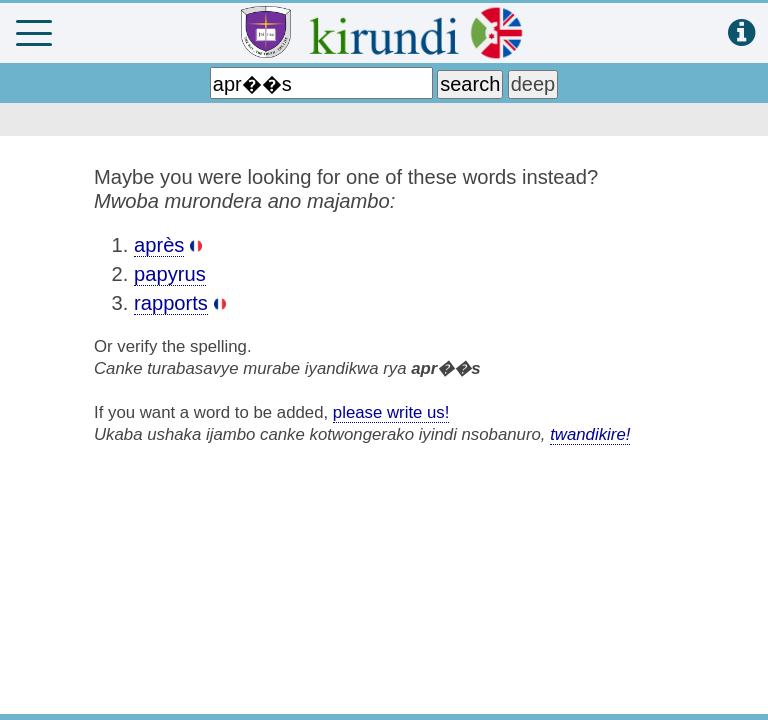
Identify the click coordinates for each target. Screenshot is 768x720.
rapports (171, 303)
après (159, 245)
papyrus (170, 274)
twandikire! (590, 434)
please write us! (391, 412)
